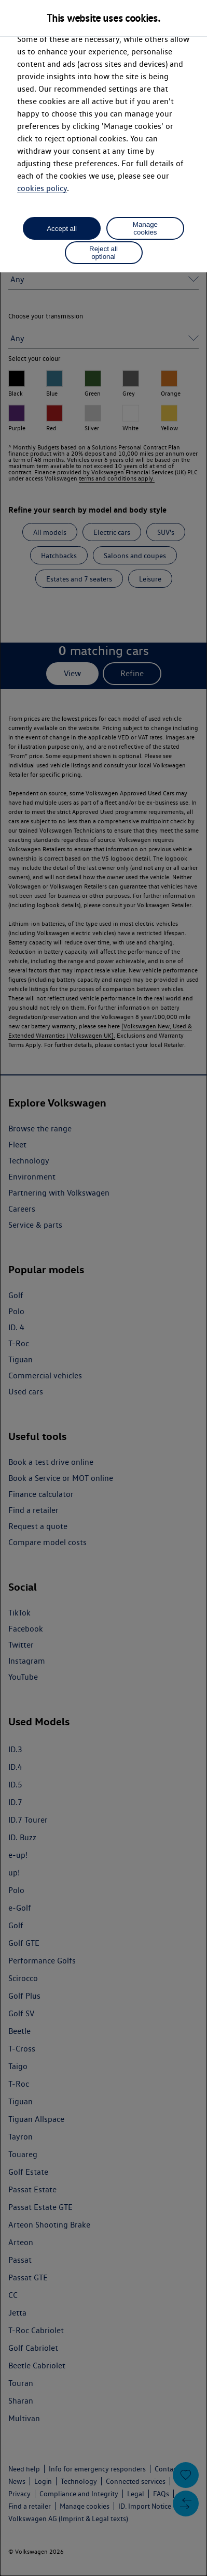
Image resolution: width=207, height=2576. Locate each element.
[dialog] (103, 1288)
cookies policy (42, 188)
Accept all (62, 228)
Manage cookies (145, 228)
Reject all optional (103, 252)
